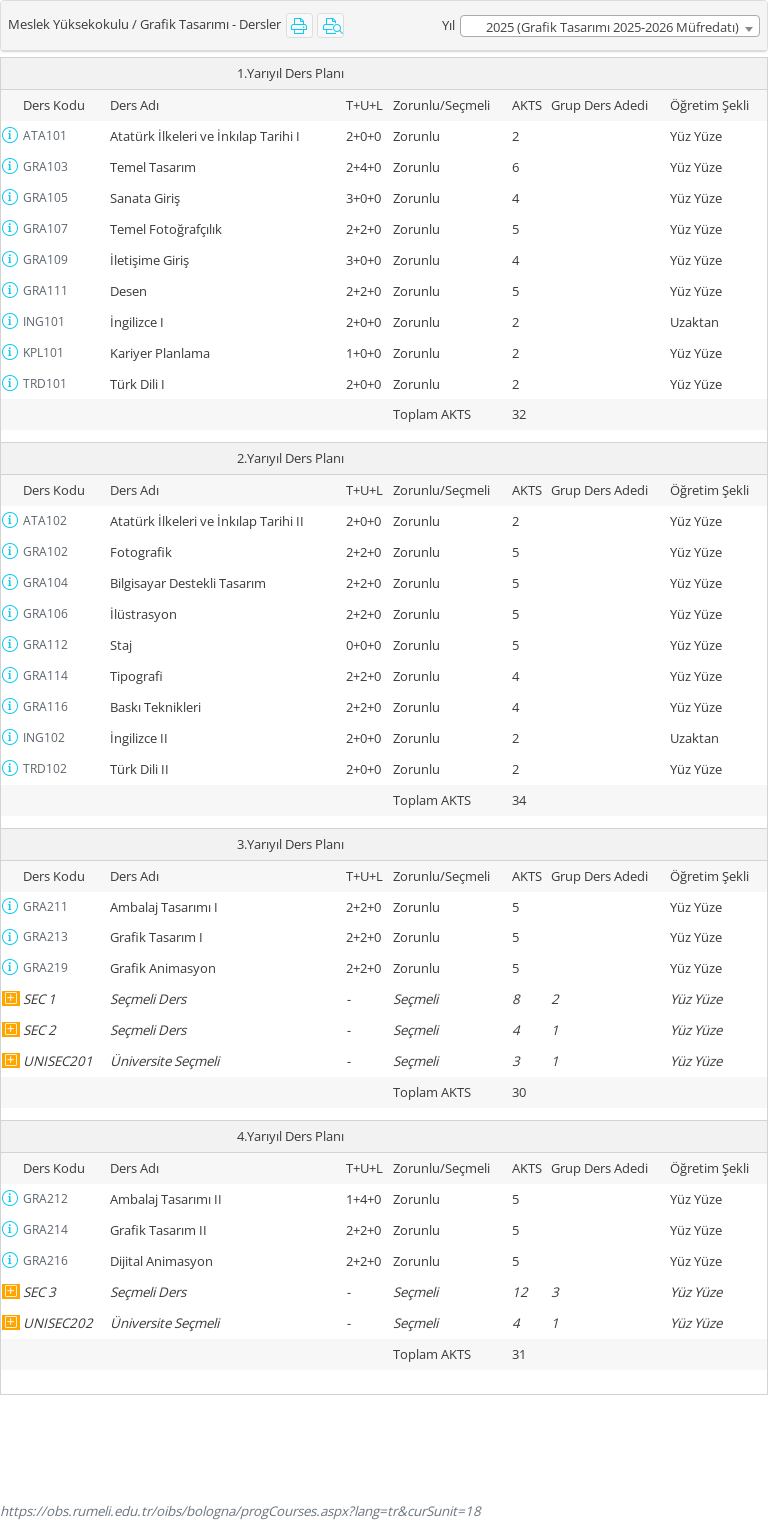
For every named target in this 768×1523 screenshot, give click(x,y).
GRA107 (45, 228)
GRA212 (45, 1198)
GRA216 (45, 1260)
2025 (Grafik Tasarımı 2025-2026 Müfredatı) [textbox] (612, 27)
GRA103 (45, 166)
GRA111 (45, 290)
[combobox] (610, 26)
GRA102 (45, 551)
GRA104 (45, 582)
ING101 (44, 321)
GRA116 (45, 706)
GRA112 (45, 644)
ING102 (44, 737)
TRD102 (45, 768)
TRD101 (45, 383)
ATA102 (45, 520)
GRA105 (45, 197)
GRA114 (45, 675)
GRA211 (45, 906)
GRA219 (45, 967)
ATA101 (45, 135)
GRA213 (45, 936)
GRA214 (45, 1229)
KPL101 (43, 352)
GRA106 (45, 613)
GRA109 (45, 259)
